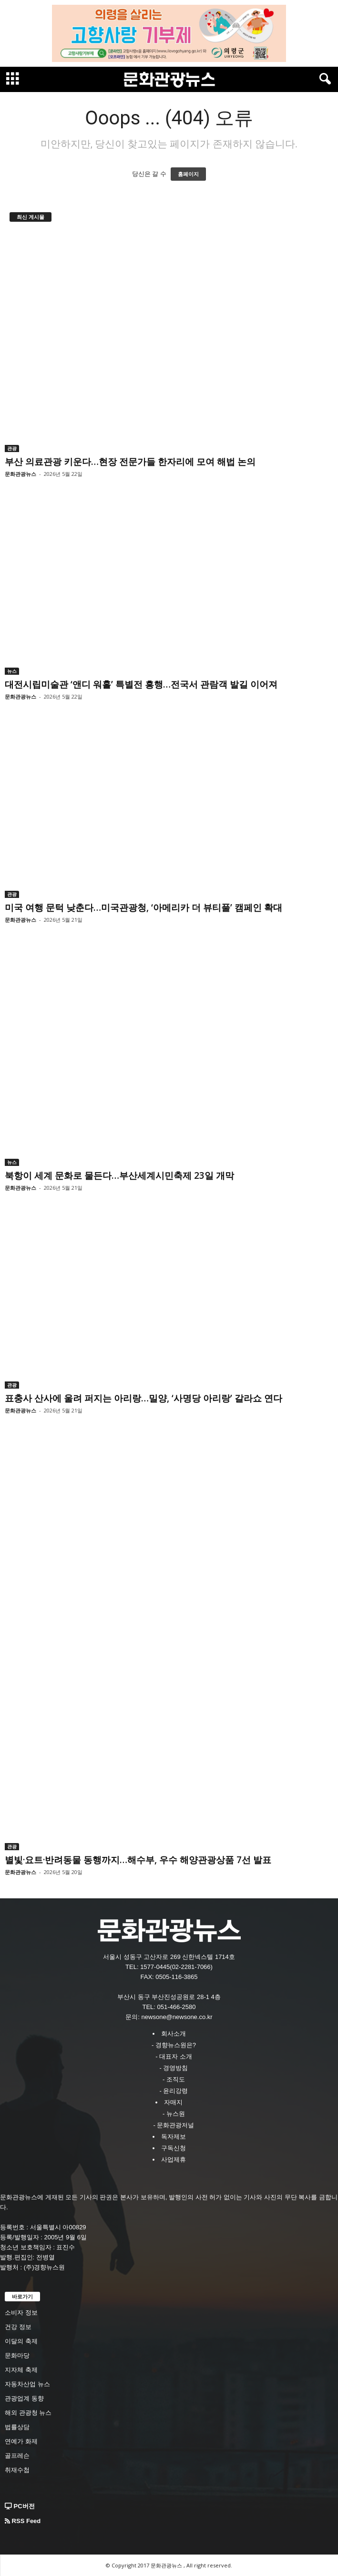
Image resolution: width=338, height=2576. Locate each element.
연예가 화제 (21, 2441)
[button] (323, 79)
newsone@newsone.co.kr (177, 2016)
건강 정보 (18, 2326)
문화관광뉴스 (20, 473)
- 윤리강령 (174, 2090)
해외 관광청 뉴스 (28, 2412)
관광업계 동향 (24, 2398)
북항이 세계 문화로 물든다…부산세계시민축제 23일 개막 (119, 1175)
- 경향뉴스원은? (174, 2045)
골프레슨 (17, 2455)
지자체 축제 (21, 2369)
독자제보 (173, 2136)
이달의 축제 (21, 2341)
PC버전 (20, 2506)
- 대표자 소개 (173, 2056)
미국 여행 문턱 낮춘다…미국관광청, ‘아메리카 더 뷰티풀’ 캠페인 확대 (143, 907)
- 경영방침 (174, 2067)
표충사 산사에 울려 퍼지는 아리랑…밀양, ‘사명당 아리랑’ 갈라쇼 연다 (143, 1398)
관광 (12, 448)
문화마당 (17, 2355)
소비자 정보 (21, 2312)
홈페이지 (188, 174)
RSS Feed (23, 2520)
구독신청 (173, 2148)
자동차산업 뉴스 (27, 2384)
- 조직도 (174, 2079)
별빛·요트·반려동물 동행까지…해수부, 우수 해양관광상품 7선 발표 (138, 1860)
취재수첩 (17, 2469)
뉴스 (12, 671)
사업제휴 (173, 2159)
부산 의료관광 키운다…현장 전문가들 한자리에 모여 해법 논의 (130, 461)
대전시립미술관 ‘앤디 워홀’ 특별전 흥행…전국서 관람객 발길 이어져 (141, 684)
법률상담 (17, 2427)
